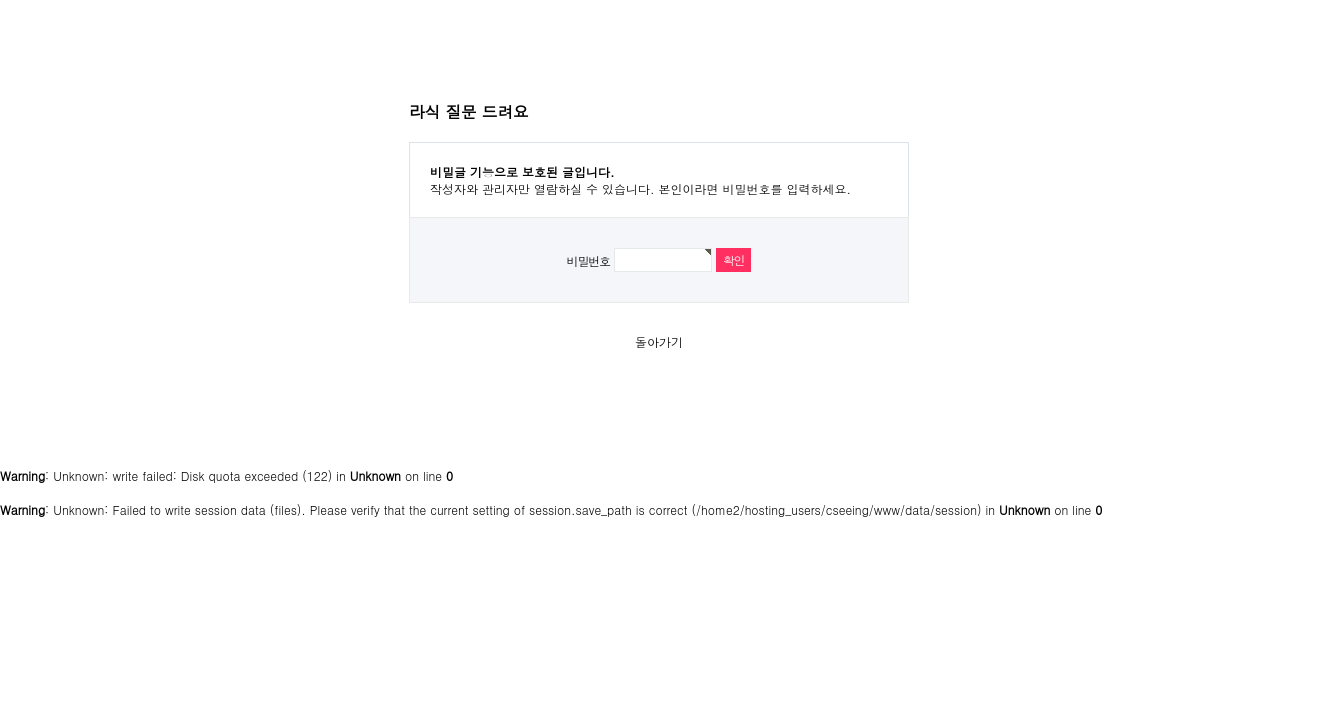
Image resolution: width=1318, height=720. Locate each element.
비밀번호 (588, 260)
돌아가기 (659, 341)
